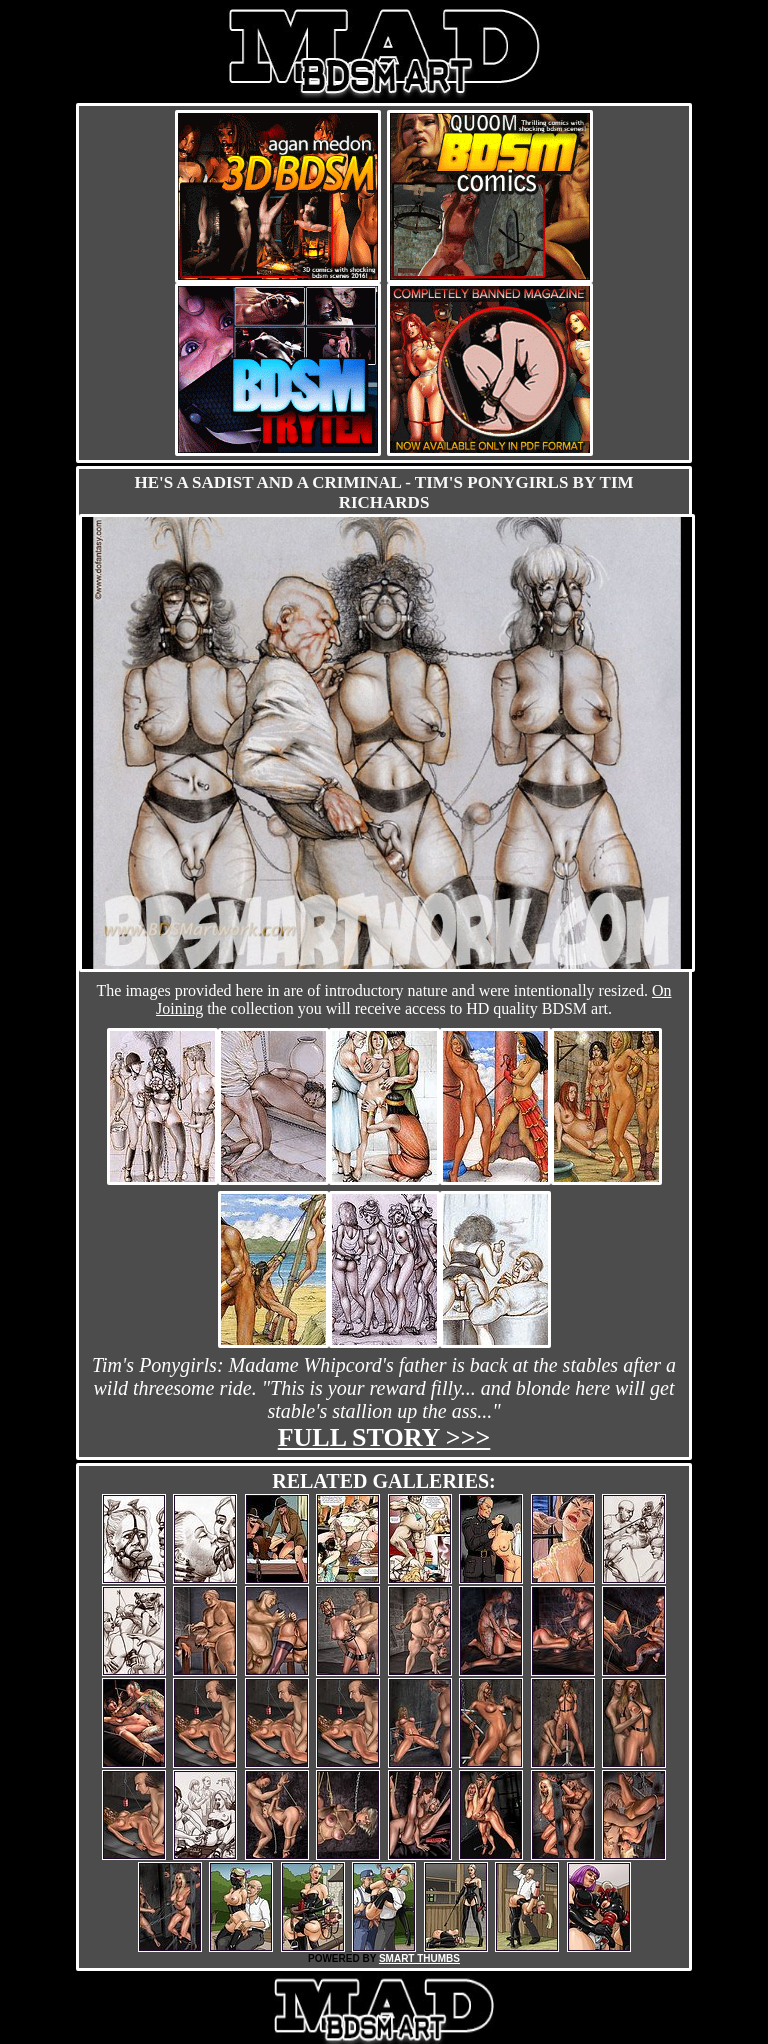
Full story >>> (384, 1437)
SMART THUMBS (419, 1958)
